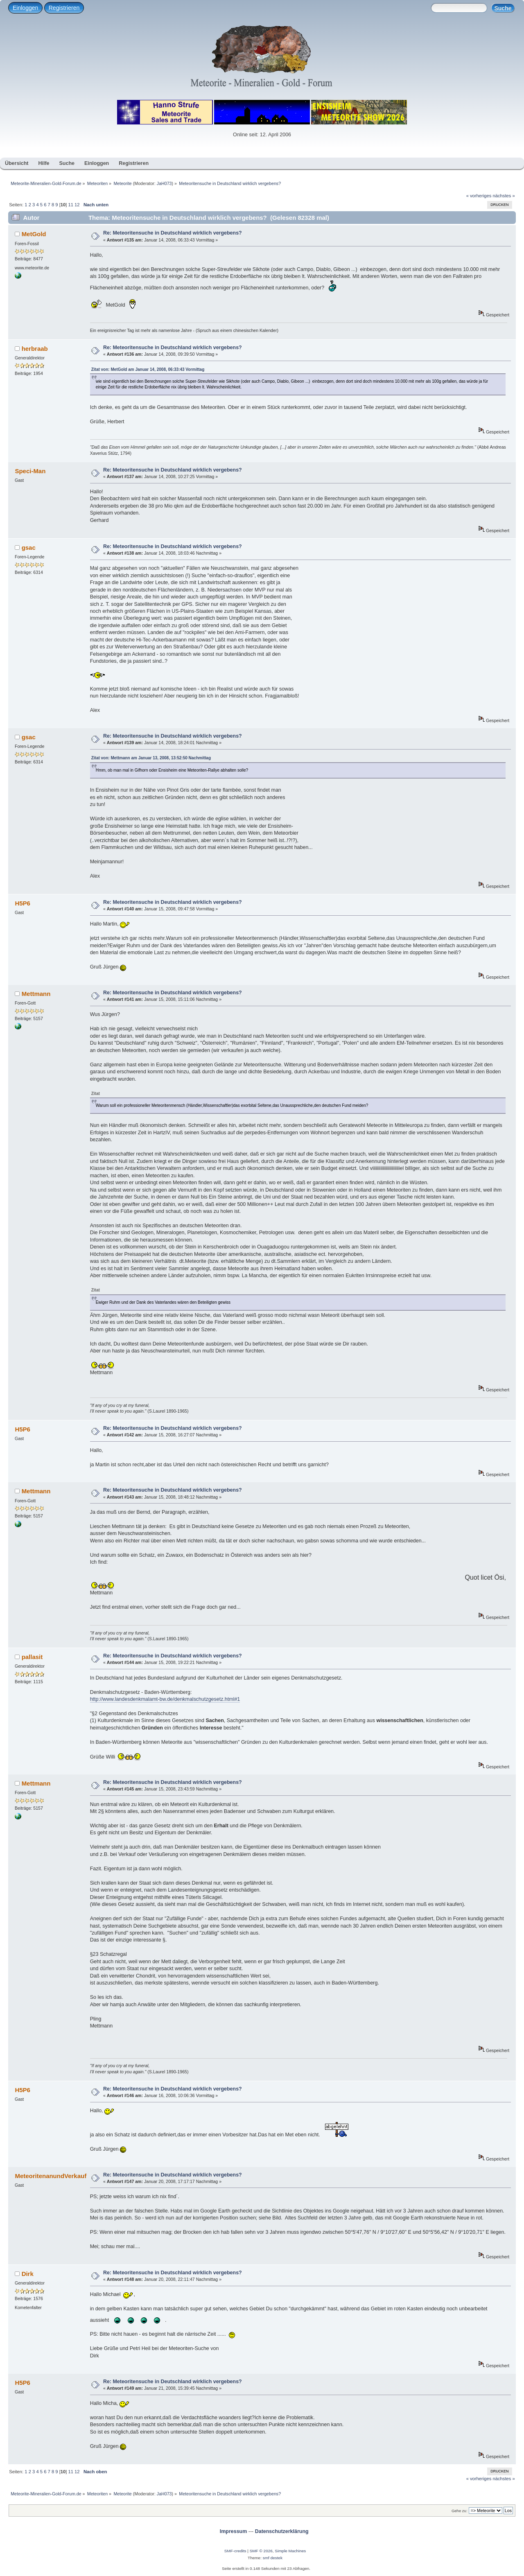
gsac (29, 547)
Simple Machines (290, 2551)
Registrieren (64, 8)
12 (77, 204)
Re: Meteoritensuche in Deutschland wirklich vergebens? (172, 233)
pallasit (32, 1656)
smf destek (272, 2558)
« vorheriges (479, 195)
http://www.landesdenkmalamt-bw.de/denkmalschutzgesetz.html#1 (165, 1699)
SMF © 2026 (261, 2551)
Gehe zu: (460, 2510)
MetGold (34, 233)
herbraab (35, 348)
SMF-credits (235, 2551)
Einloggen (25, 8)
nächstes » (504, 195)
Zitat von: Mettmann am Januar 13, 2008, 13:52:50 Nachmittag (151, 758)
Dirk (28, 2273)
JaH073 (164, 183)
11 (70, 204)
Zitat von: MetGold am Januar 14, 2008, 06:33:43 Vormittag (148, 369)
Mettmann (36, 993)
